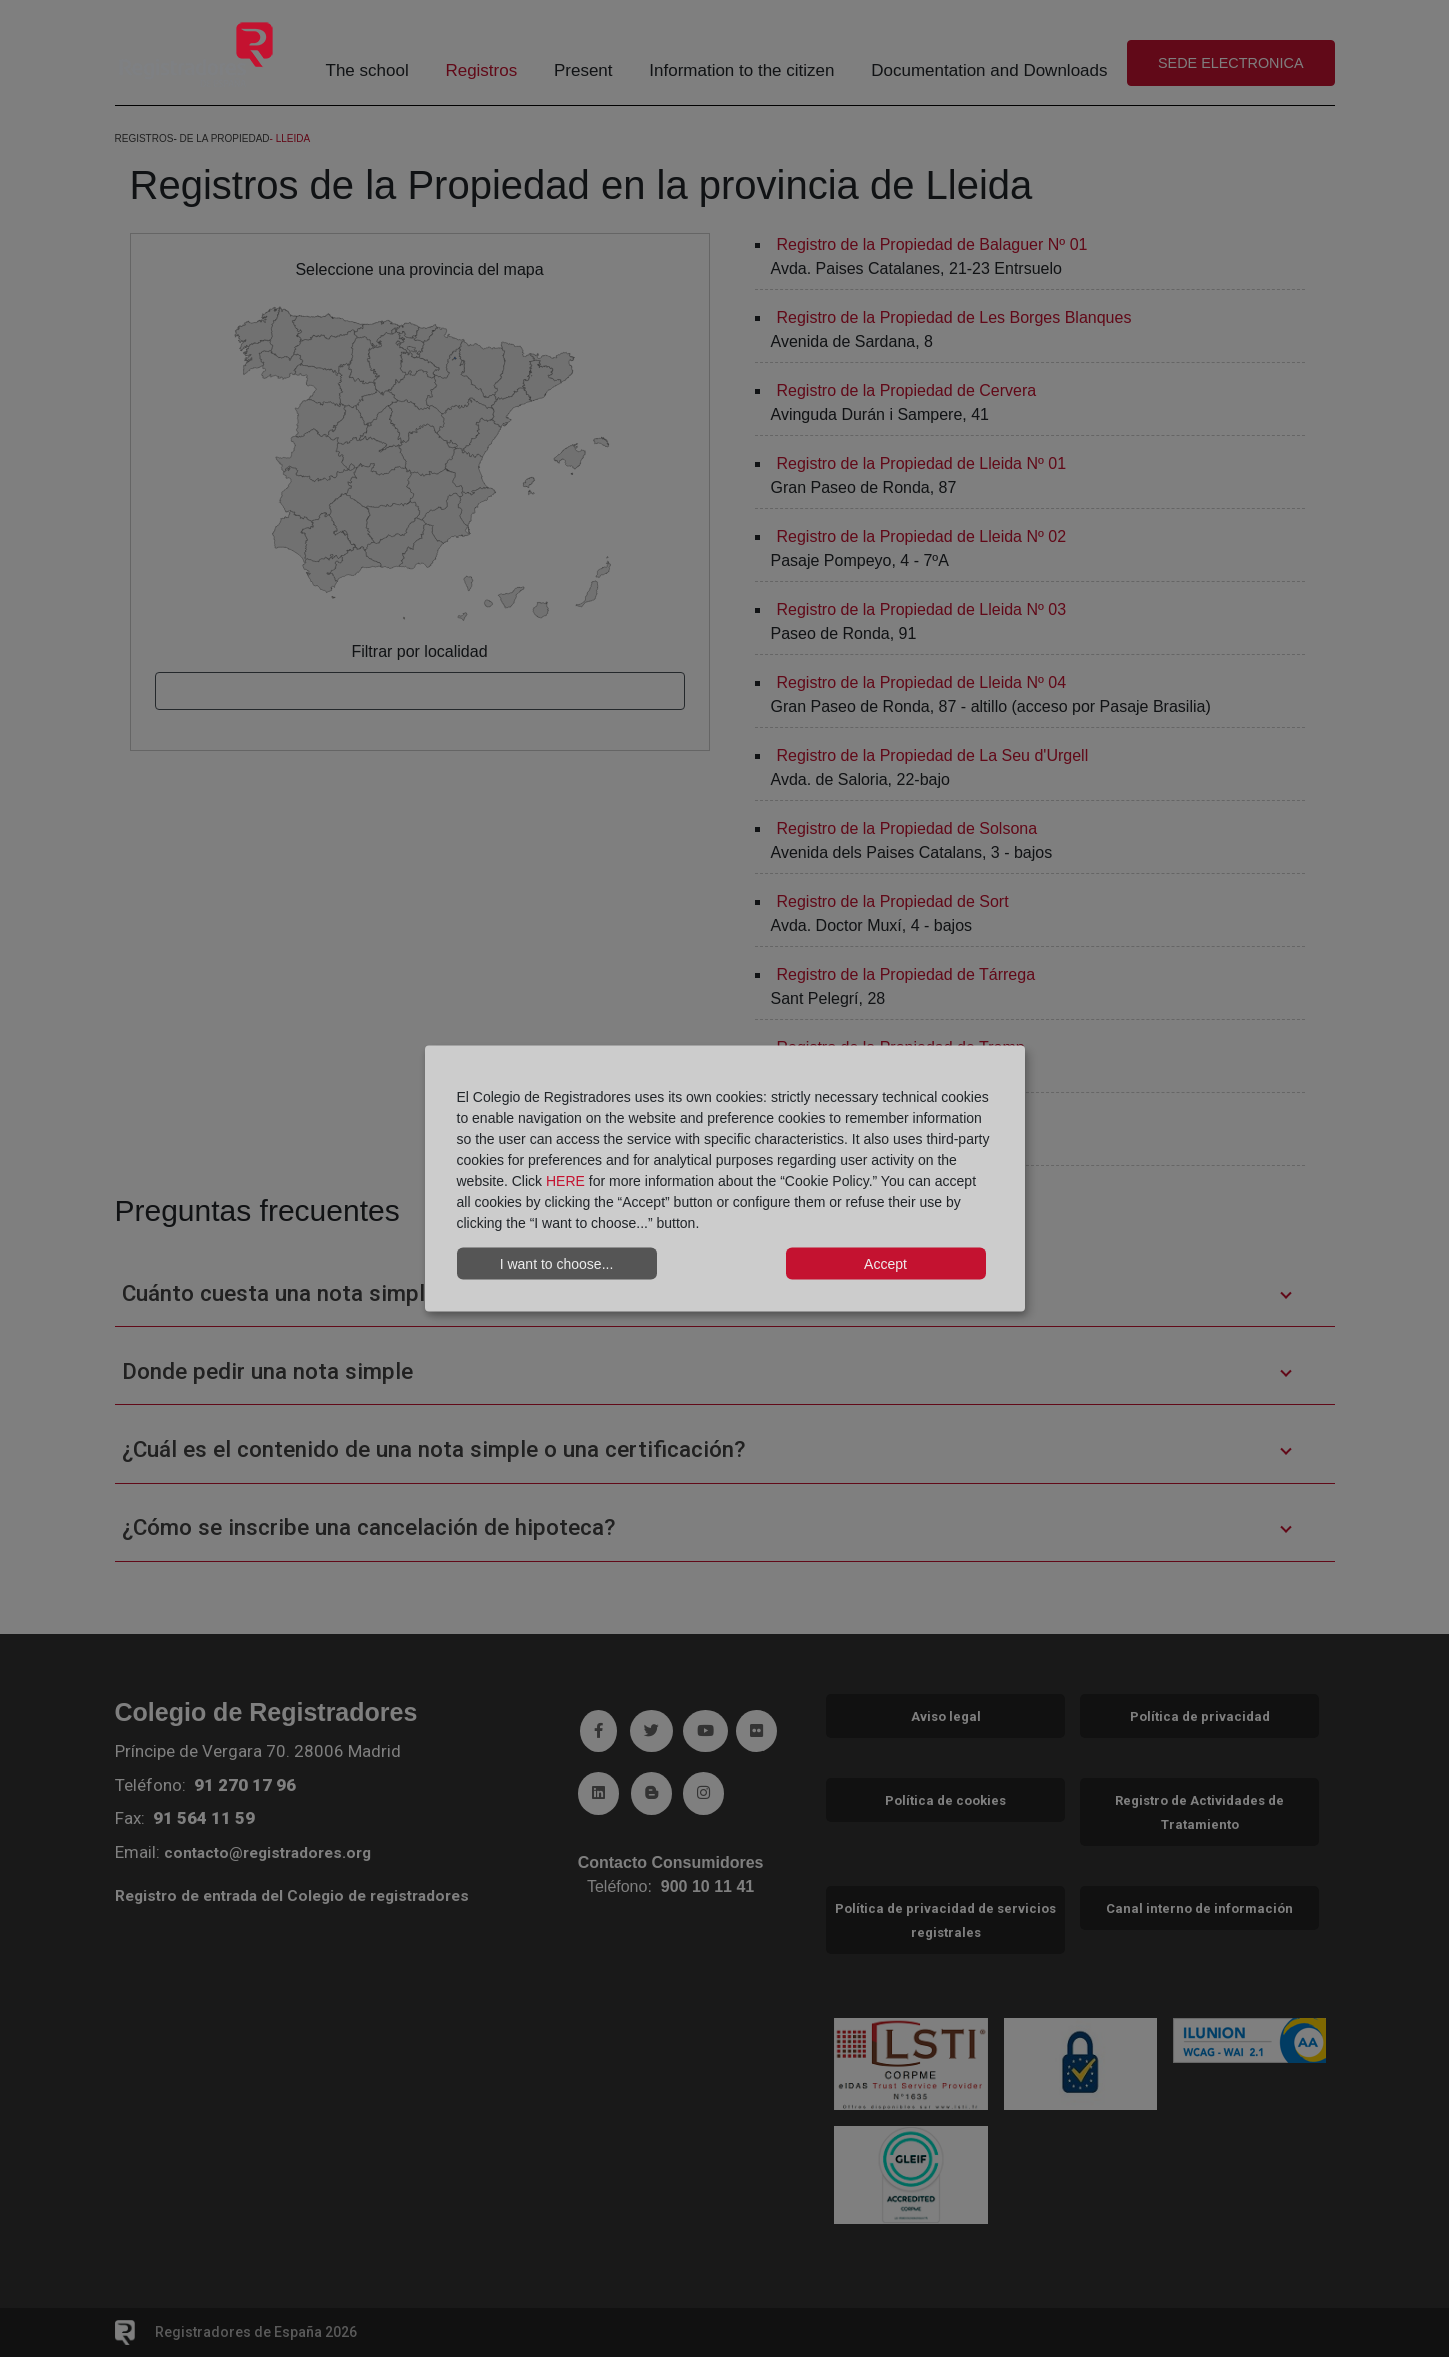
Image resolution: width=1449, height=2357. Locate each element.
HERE (565, 1181)
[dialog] (725, 1178)
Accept (885, 1263)
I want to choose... (557, 1263)
